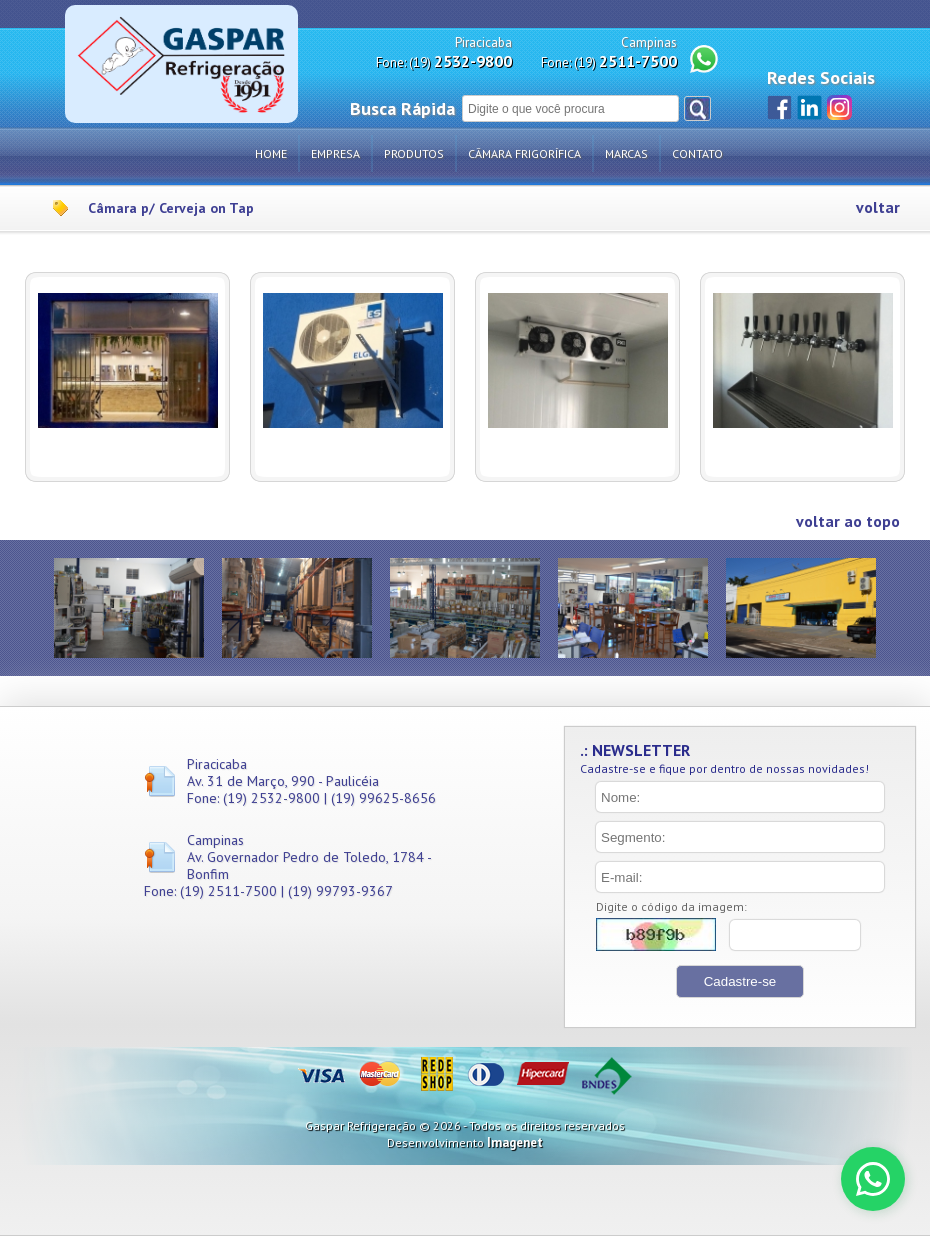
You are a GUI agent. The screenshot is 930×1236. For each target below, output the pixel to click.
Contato (697, 153)
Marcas (626, 153)
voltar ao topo (848, 521)
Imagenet (515, 1142)
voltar (878, 207)
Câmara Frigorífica (524, 153)
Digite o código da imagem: (671, 906)
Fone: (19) (444, 61)
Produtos (414, 153)
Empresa (335, 153)
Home (271, 153)
